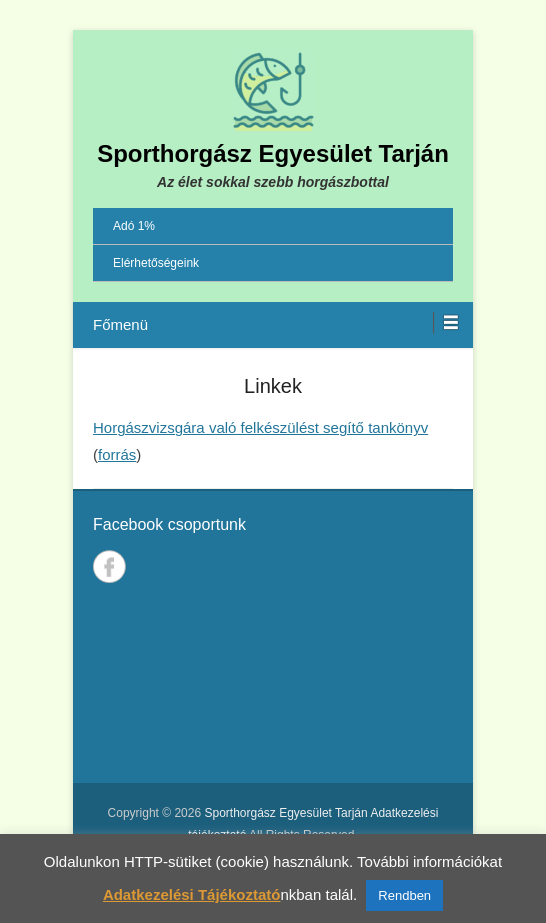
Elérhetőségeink (156, 263)
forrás (117, 454)
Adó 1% (134, 226)
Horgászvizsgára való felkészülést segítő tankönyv (260, 427)
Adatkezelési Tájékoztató (192, 894)
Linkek (273, 386)
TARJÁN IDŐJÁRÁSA (273, 688)
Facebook (109, 566)
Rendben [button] (404, 895)
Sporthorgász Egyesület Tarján (273, 153)
